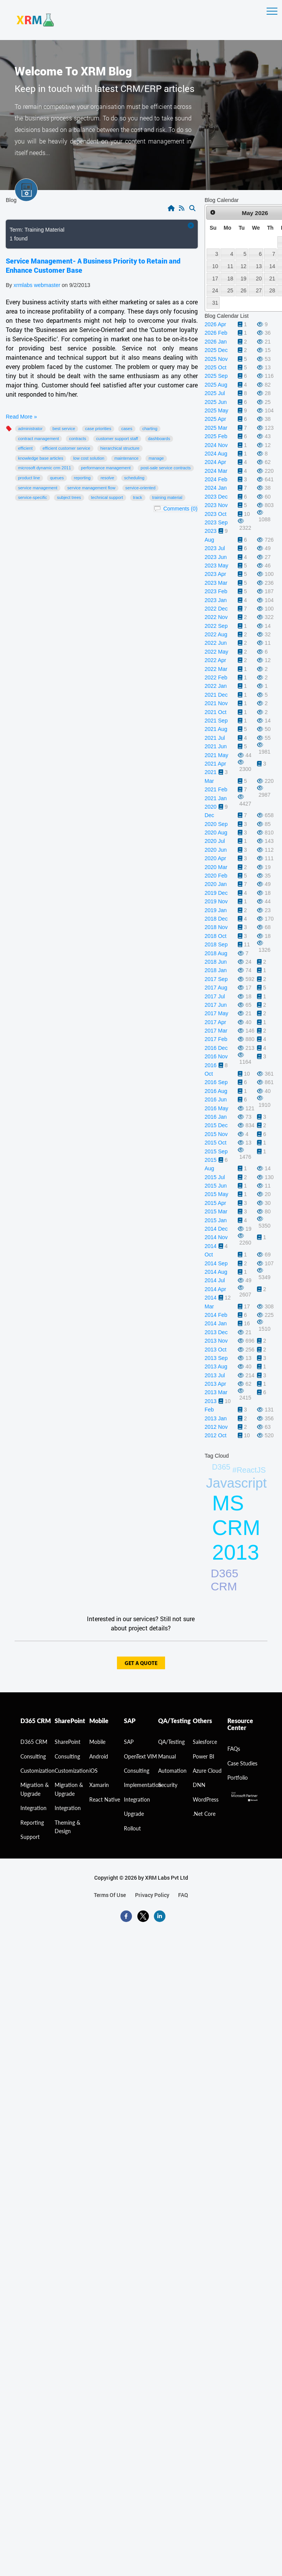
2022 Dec (216, 609)
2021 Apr (215, 764)
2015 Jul (215, 1177)
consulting (33, 1756)
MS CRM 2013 (236, 1527)
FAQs (233, 1748)
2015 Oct (216, 1143)
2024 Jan (216, 488)
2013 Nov (216, 1341)
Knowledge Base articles (40, 458)
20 (259, 278)
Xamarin (99, 1785)
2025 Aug (216, 385)
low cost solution (88, 458)
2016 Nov (216, 1056)
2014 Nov (216, 1237)
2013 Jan (216, 1418)
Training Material (167, 497)
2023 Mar (216, 583)
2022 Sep (216, 626)
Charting (149, 428)
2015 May (216, 1194)
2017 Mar (216, 1031)
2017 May (216, 1013)
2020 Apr (215, 858)
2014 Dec (216, 1229)
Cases (126, 428)
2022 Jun (216, 643)
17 (215, 278)
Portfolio (237, 1777)
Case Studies (242, 1763)
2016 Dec (216, 1048)
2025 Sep (216, 376)
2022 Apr (215, 660)
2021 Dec (216, 695)
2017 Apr (215, 1022)
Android (98, 1756)
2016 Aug (216, 1091)
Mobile (97, 1741)
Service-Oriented (140, 488)
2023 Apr (215, 574)
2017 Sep (216, 979)
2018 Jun (216, 962)
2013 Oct (216, 1349)
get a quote (141, 1664)
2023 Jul (215, 548)
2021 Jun (216, 746)
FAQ (183, 1895)
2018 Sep (216, 944)
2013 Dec (216, 1332)
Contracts (77, 438)
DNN (199, 1785)
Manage (156, 458)
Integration (33, 1808)
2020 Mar (216, 867)
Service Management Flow (91, 488)
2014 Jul (215, 1280)
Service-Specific (32, 497)
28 (272, 290)
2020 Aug (216, 832)
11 (230, 266)
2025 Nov (216, 359)
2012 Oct (216, 1435)
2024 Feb (216, 479)
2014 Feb (216, 1315)
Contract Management (38, 438)
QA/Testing (171, 1741)
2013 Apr (215, 1384)
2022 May (216, 652)
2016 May (216, 1108)
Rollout (132, 1828)
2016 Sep (216, 1082)
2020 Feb (216, 876)
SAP (128, 1741)
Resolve (107, 477)
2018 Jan (216, 970)
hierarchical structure (120, 448)
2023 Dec (216, 497)
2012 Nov (216, 1427)
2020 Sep (216, 824)
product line (29, 477)
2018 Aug (216, 953)
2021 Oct (216, 712)
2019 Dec (216, 893)
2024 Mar (216, 471)
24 (215, 290)
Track (137, 497)
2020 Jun (216, 850)
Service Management (37, 488)
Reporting (82, 477)
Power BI (203, 1756)
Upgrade (134, 1813)
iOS (93, 1770)
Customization (37, 1770)
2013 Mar (216, 1392)
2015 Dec (216, 1125)
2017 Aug (216, 987)
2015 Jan (216, 1220)
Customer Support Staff (117, 438)
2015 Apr (215, 1203)
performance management (106, 467)
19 (243, 278)
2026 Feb (216, 333)
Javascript (236, 1482)
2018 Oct (216, 936)
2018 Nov (216, 927)
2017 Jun (216, 1005)
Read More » (21, 417)
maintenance (126, 458)
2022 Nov (216, 617)
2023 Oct (216, 514)
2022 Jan (216, 686)
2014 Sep (216, 1263)
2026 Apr (215, 324)
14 (272, 266)
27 (259, 290)
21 (272, 278)
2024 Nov (216, 445)
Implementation (143, 1785)
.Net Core (204, 1813)
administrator (30, 428)
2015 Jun (216, 1186)
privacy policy (152, 1895)
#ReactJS (249, 1470)
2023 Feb (216, 591)
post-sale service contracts (166, 467)
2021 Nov (216, 703)
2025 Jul (215, 393)
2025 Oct (216, 367)
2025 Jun (216, 402)
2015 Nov (216, 1134)
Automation (172, 1770)
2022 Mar (216, 669)
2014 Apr (215, 1289)
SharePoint (67, 1741)
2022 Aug (216, 634)
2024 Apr (215, 462)
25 (230, 290)
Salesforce (205, 1741)
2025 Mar (216, 428)
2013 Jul (215, 1375)
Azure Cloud (207, 1770)
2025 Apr (215, 419)
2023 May (216, 565)
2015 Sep (216, 1151)
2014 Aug (216, 1272)
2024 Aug (216, 453)
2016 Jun (216, 1099)
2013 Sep (216, 1358)
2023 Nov (216, 505)
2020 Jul (215, 841)
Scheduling (134, 477)
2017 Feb (216, 1039)
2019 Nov (216, 901)
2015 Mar (216, 1211)
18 (230, 278)
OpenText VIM (140, 1756)
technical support (107, 497)
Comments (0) (180, 509)
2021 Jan (216, 798)
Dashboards (159, 438)
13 (259, 266)
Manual (167, 1756)
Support (30, 1837)
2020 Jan (216, 884)
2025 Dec (216, 350)
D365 (221, 1467)
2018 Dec (216, 919)
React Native (104, 1799)
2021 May (216, 755)
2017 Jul (215, 996)
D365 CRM (225, 1580)
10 (215, 266)
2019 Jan (216, 910)
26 (243, 290)
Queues (57, 477)
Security (167, 1785)
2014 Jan (216, 1323)
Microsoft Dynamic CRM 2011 (44, 467)
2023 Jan (216, 600)
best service (64, 428)
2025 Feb (216, 436)
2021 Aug (216, 729)
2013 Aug (216, 1366)
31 (215, 303)
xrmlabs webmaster (37, 285)
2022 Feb (216, 677)
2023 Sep (216, 522)
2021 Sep (216, 720)
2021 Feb (216, 789)
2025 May (216, 410)
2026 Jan (216, 342)
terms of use (110, 1895)
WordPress (206, 1799)
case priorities (98, 428)
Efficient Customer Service (66, 448)
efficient (25, 448)
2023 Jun (216, 557)
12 (243, 266)
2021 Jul (215, 738)
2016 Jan (216, 1117)
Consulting (67, 1756)
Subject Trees (69, 497)
